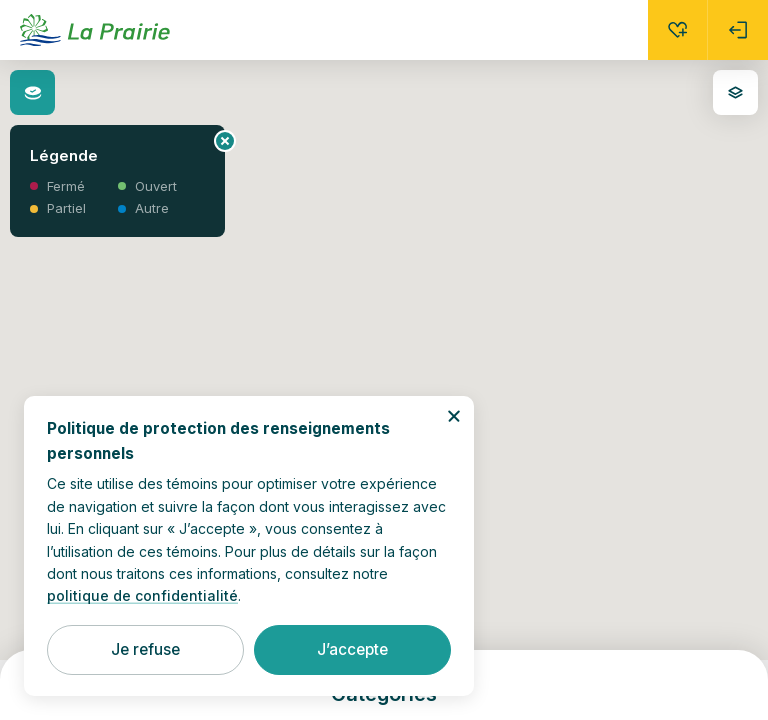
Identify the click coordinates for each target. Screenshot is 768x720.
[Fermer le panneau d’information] (225, 141)
